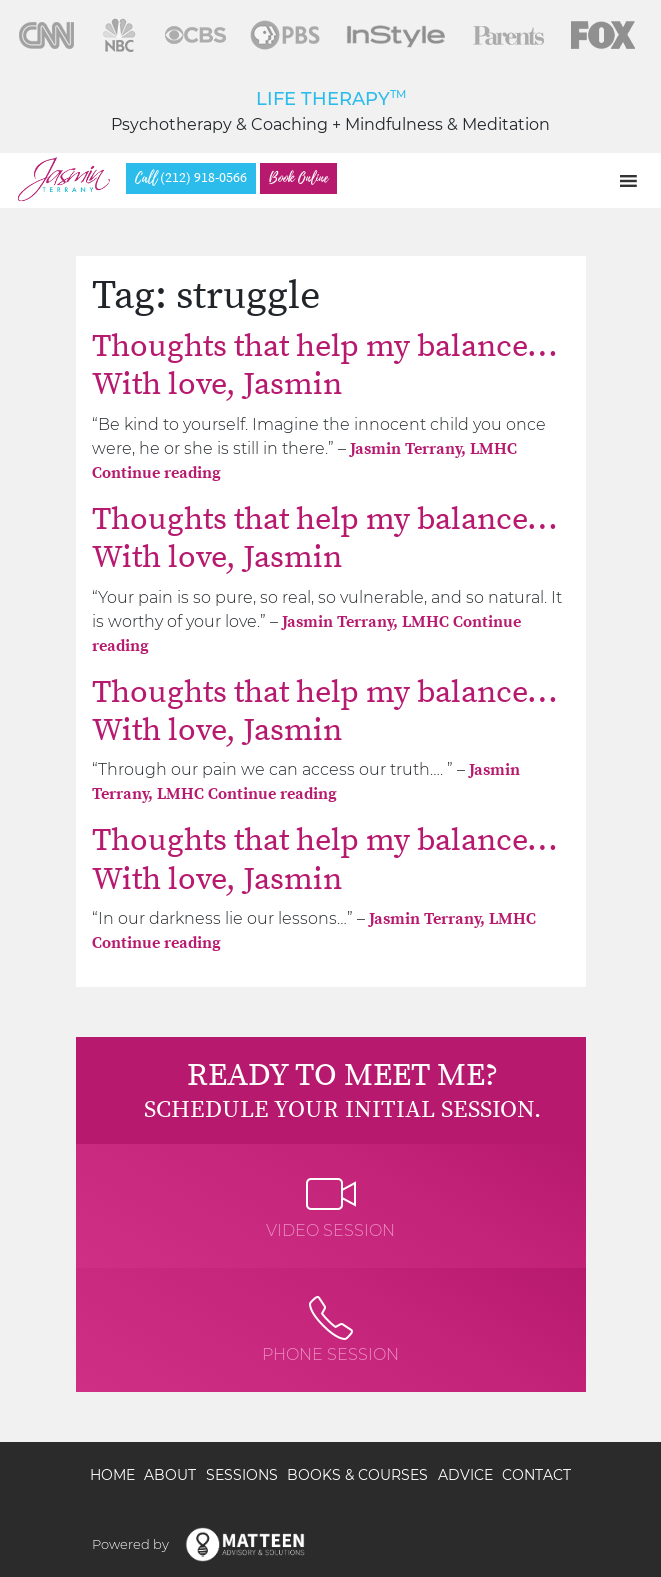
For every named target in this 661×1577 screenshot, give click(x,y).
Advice (465, 1475)
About (170, 1475)
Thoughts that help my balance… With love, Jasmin (325, 366)
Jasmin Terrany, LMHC (433, 449)
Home (112, 1475)
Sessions (242, 1475)
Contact (536, 1475)
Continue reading (156, 473)
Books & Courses (357, 1475)
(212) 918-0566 (191, 178)
